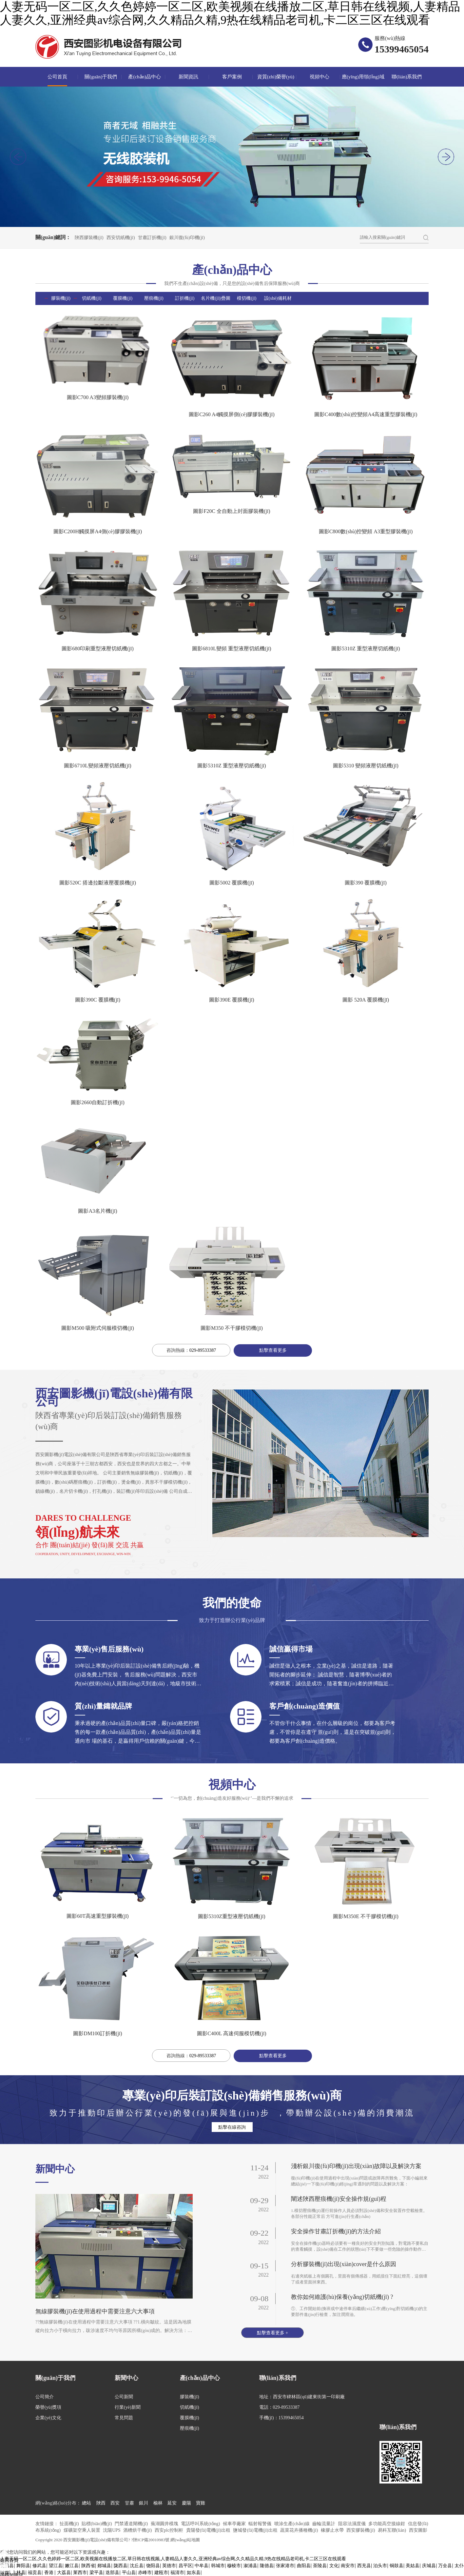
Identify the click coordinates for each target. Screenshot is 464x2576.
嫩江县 (72, 2565)
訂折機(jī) (184, 298)
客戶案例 (232, 76)
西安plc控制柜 (169, 2530)
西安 (115, 2503)
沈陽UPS (112, 2530)
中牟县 (201, 2565)
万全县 (445, 2565)
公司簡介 (44, 2396)
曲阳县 (304, 2565)
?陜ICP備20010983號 (150, 2539)
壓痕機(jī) (154, 298)
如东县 (194, 2572)
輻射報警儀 (260, 2523)
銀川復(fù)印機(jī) (187, 237)
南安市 (348, 2565)
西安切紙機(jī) (120, 237)
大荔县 (64, 2572)
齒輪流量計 (324, 2523)
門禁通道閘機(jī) (132, 2523)
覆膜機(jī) (122, 298)
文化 (333, 2565)
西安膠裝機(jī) (361, 2530)
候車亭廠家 (235, 2523)
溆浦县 (250, 2565)
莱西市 (80, 2572)
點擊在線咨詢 (232, 2127)
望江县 (56, 2565)
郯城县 (104, 2565)
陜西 (101, 2503)
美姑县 (412, 2565)
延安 (172, 2503)
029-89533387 (202, 1350)
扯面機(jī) (70, 2523)
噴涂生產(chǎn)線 (292, 2523)
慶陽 (186, 2503)
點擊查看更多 (273, 1350)
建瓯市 (161, 2572)
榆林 (158, 2503)
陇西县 (120, 2565)
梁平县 (96, 2572)
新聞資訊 (188, 76)
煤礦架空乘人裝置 (83, 2530)
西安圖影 (418, 2530)
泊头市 (380, 2565)
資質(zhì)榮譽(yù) (275, 76)
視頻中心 (319, 76)
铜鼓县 (396, 2565)
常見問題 (124, 2417)
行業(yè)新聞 (128, 2407)
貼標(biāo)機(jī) (97, 2523)
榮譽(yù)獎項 (48, 2407)
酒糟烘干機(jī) (138, 2530)
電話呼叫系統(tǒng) (201, 2523)
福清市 (177, 2572)
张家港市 (285, 2565)
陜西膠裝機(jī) (89, 237)
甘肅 (129, 2503)
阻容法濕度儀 (352, 2523)
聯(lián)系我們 (407, 76)
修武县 (39, 2565)
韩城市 (218, 2565)
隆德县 (267, 2565)
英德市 (169, 2565)
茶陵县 (320, 2565)
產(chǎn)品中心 (144, 76)
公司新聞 (124, 2396)
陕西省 (88, 2565)
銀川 (143, 2503)
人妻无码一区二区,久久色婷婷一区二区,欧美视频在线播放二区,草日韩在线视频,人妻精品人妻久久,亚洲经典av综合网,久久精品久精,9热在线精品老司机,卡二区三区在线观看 (230, 13)
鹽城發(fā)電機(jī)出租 (256, 2530)
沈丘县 (137, 2565)
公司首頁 (57, 76)
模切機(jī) (246, 298)
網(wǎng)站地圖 (185, 2539)
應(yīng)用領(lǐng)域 (363, 76)
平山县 (129, 2572)
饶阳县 (153, 2565)
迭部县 (112, 2572)
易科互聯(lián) (392, 2530)
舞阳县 (23, 2565)
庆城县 (429, 2565)
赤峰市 (145, 2572)
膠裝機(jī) (60, 298)
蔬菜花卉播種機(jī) (299, 2530)
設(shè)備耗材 (278, 298)
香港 (49, 2572)
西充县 (364, 2565)
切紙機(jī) (91, 298)
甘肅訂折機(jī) (152, 237)
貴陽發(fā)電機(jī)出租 (209, 2530)
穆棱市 (234, 2565)
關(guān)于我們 (101, 76)
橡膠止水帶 (333, 2530)
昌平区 (185, 2565)
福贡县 (35, 2572)
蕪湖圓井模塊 (165, 2523)
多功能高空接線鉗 (387, 2523)
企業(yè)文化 (48, 2417)
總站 (86, 2503)
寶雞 (200, 2503)
